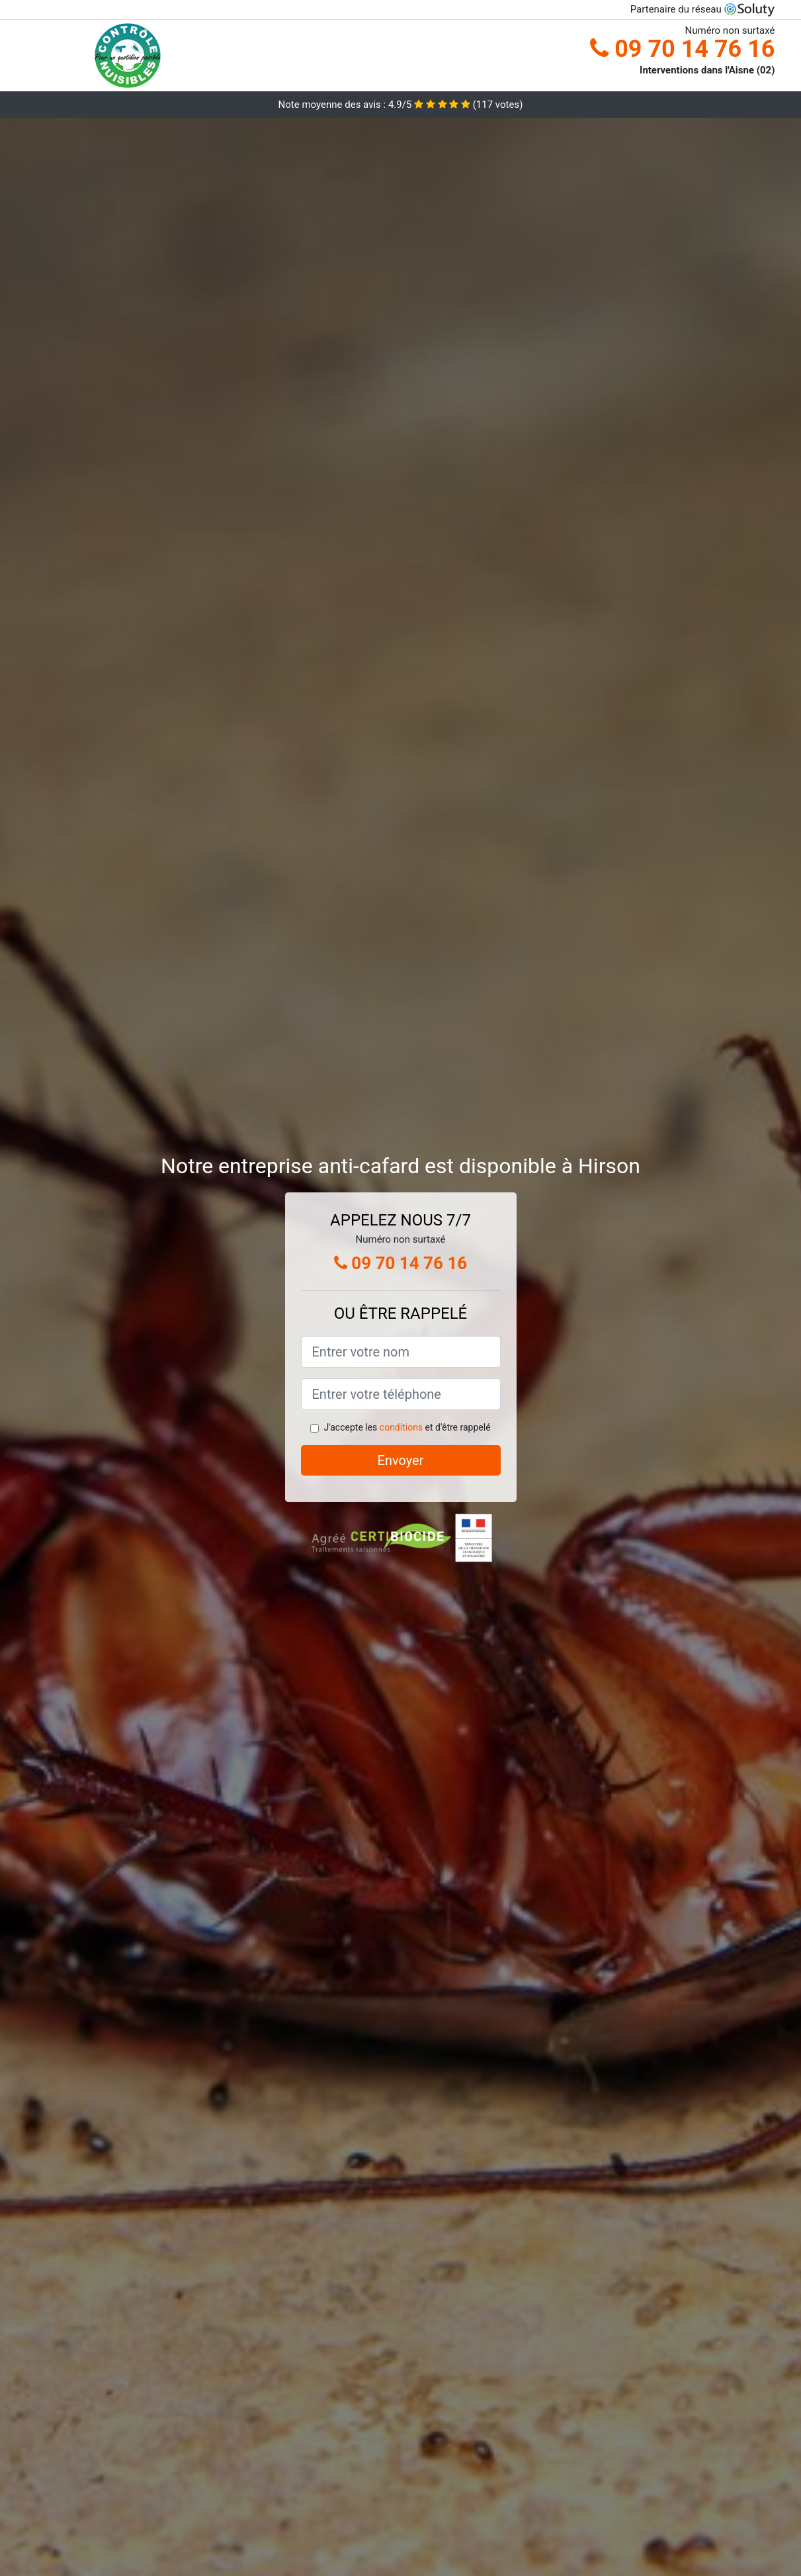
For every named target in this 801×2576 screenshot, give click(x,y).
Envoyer (401, 1460)
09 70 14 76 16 (682, 49)
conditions (401, 1427)
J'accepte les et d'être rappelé (406, 1427)
